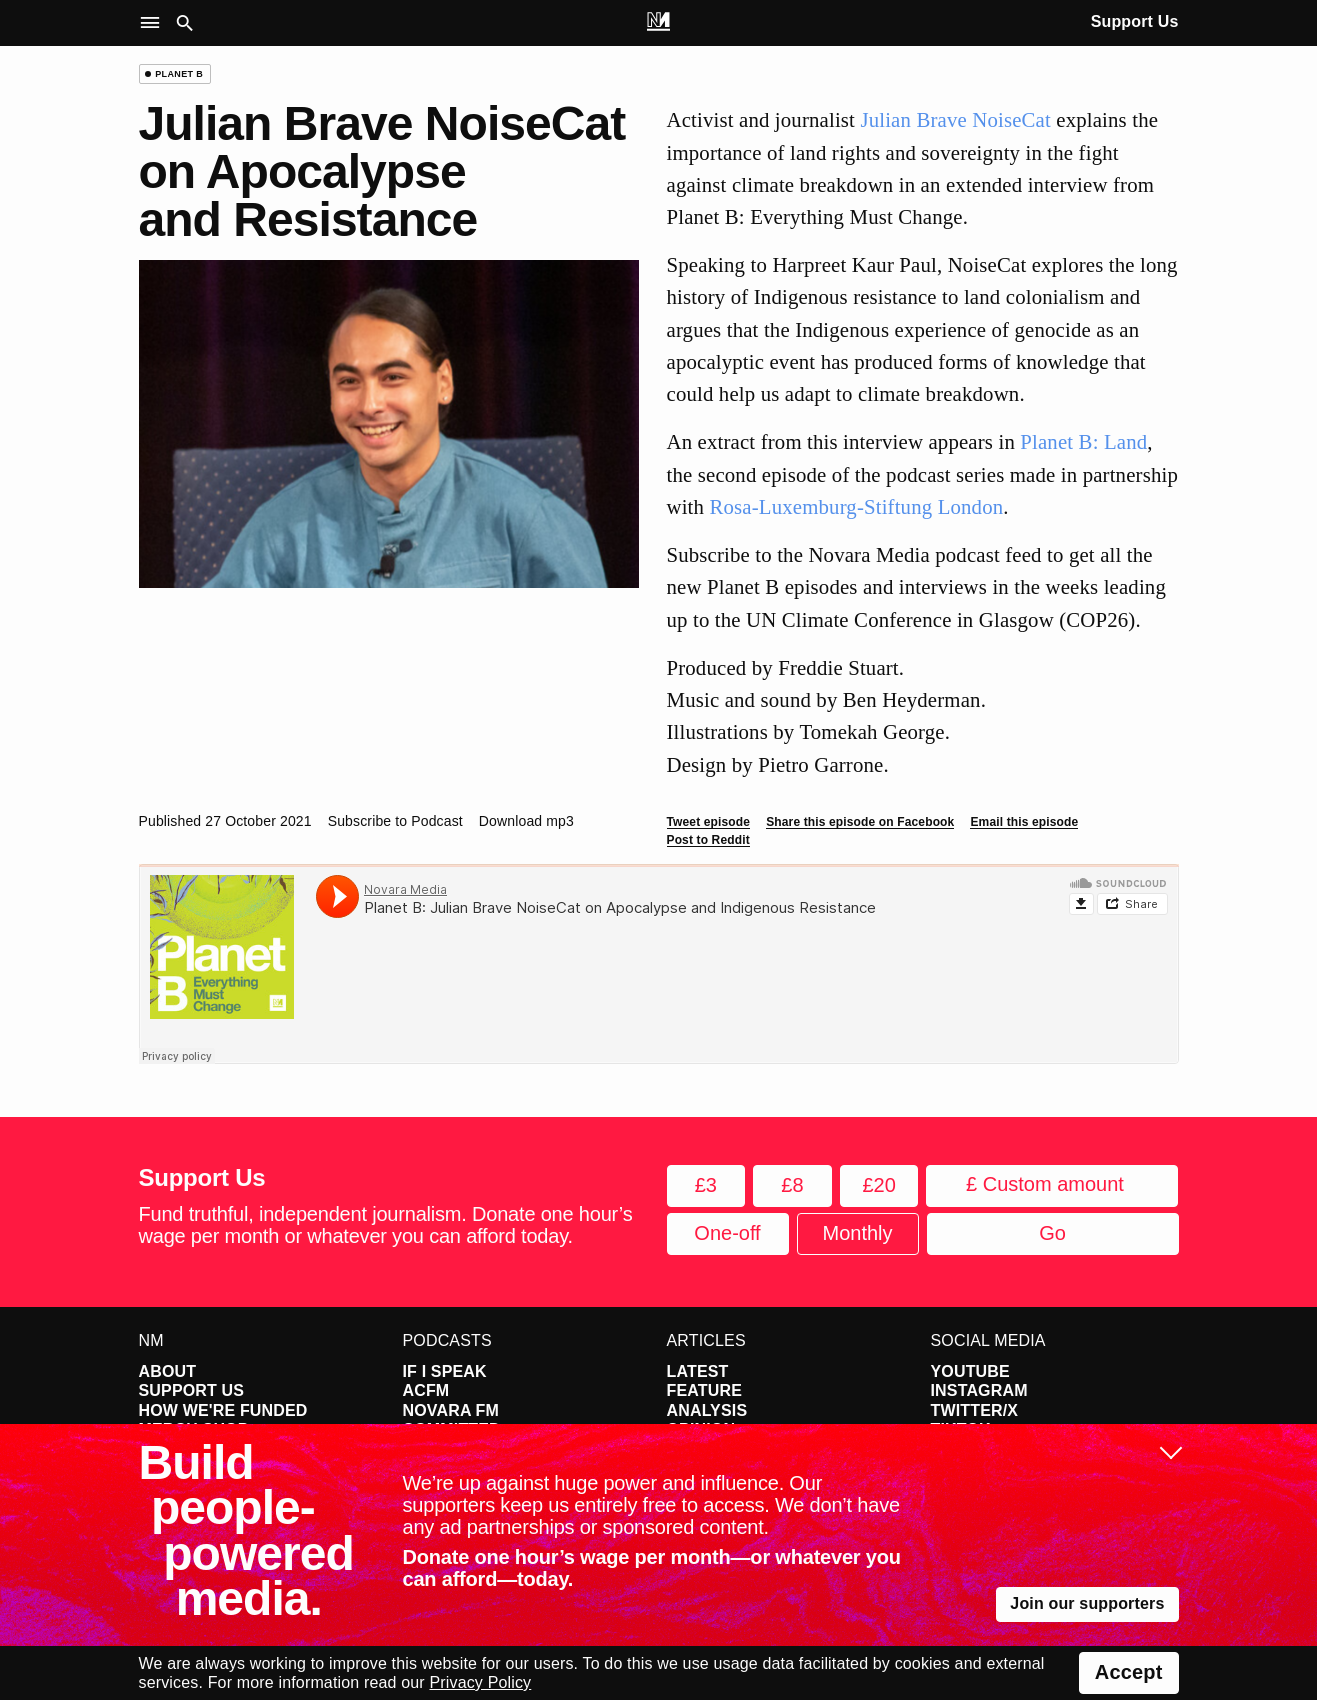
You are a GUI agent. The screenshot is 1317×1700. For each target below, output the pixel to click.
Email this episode (1024, 822)
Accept (1129, 1672)
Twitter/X (975, 1410)
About (168, 1371)
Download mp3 (526, 821)
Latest (698, 1371)
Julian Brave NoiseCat (955, 119)
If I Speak (445, 1371)
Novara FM (451, 1410)
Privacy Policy (480, 1682)
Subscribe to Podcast (395, 821)
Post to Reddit (708, 840)
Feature (705, 1390)
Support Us (1135, 21)
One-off (727, 1233)
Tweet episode (709, 822)
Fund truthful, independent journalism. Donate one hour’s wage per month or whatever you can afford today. (386, 1225)
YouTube (970, 1371)
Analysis (707, 1410)
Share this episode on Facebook (860, 822)
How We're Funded (223, 1410)
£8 (792, 1185)
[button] (154, 23)
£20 (878, 1185)
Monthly (857, 1233)
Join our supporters (1087, 1603)
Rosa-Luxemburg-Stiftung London (856, 506)
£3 (706, 1185)
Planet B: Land (1083, 441)
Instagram (979, 1390)
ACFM (426, 1390)
